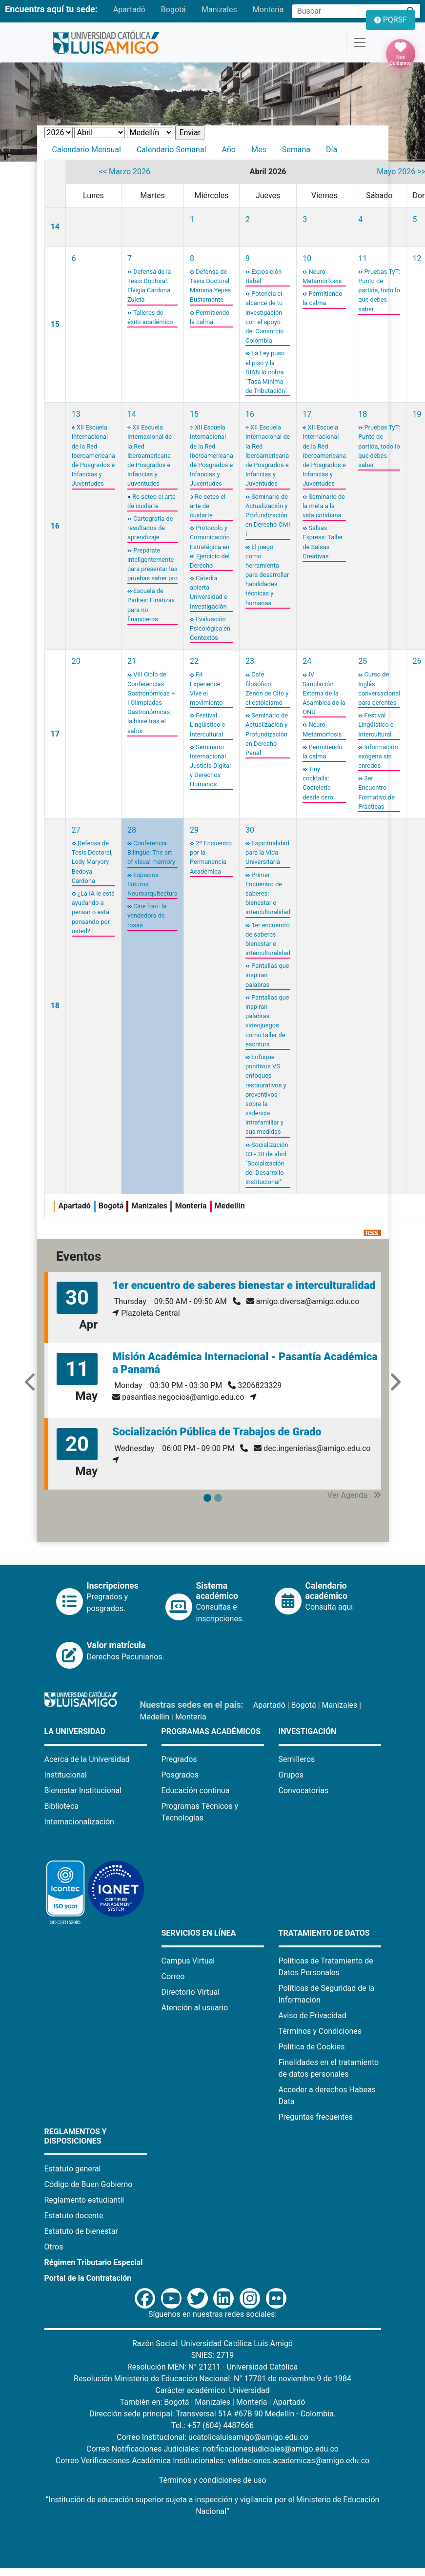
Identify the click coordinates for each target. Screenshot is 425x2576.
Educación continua (196, 1790)
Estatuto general (72, 2168)
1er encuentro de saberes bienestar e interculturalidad (244, 1285)
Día (331, 149)
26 (416, 661)
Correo (173, 1976)
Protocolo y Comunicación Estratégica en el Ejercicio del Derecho (210, 546)
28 (131, 830)
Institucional (65, 1774)
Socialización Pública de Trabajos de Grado (217, 1432)
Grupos (291, 1774)
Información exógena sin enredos (378, 756)
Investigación (308, 1731)
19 (416, 414)
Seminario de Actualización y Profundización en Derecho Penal (266, 734)
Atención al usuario (195, 2007)
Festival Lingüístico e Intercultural (207, 724)
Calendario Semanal (171, 149)
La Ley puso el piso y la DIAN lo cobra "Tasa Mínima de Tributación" (266, 371)
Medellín (155, 1716)
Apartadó (129, 9)
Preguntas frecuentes (316, 2117)
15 (55, 324)
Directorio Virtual (191, 1992)
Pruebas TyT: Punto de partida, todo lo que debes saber (379, 290)
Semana (296, 149)
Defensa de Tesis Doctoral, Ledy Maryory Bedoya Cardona (92, 861)
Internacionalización (79, 1821)
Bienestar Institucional (83, 1790)
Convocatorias (304, 1790)
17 (307, 414)
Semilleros (297, 1759)
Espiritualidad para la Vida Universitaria (267, 852)
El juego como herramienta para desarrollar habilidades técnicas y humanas (267, 575)
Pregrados (179, 1759)
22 (194, 661)
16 (55, 526)
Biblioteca (61, 1806)
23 (249, 661)
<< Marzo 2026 (124, 171)
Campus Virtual (188, 1960)
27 (76, 830)
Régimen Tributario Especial (93, 2262)
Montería (268, 9)
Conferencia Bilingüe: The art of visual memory (151, 852)
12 (416, 258)
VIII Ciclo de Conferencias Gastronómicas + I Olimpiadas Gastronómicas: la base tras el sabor (151, 702)
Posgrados (180, 1774)
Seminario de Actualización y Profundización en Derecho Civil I (267, 515)
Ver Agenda (354, 1495)
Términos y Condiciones (320, 2031)
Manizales (219, 9)
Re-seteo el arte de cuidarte (207, 506)
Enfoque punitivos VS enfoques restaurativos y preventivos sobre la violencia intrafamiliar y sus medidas (265, 1094)
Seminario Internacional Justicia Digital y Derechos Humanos (210, 765)
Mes (258, 149)
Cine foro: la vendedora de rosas (146, 915)
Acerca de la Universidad (87, 1759)
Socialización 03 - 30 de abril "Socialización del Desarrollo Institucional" (266, 1163)
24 (307, 661)
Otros (53, 2246)
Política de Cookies (312, 2046)
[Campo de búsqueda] (346, 11)
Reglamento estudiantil (84, 2200)
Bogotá (173, 9)
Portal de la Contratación (88, 2278)
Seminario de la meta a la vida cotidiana (324, 506)
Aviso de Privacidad (312, 2015)
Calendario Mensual (86, 149)
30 (249, 830)
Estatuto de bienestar (81, 2231)
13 (76, 414)
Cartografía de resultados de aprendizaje (150, 528)
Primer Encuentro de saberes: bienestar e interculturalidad (267, 893)
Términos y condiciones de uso (212, 2480)
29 (194, 830)
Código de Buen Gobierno (88, 2184)
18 (362, 414)
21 (131, 661)
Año (229, 149)
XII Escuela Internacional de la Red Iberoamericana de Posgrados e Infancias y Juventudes (93, 455)
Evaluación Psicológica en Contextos (210, 628)
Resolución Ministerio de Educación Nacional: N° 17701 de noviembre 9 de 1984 (212, 2378)
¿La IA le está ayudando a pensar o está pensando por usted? (93, 912)
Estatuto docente (73, 2215)
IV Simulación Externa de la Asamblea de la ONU (324, 693)
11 (362, 258)
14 (55, 226)
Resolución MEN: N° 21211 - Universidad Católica (212, 2367)
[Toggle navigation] (359, 42)
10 (307, 258)
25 (362, 661)
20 (76, 661)
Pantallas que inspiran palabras (267, 975)
